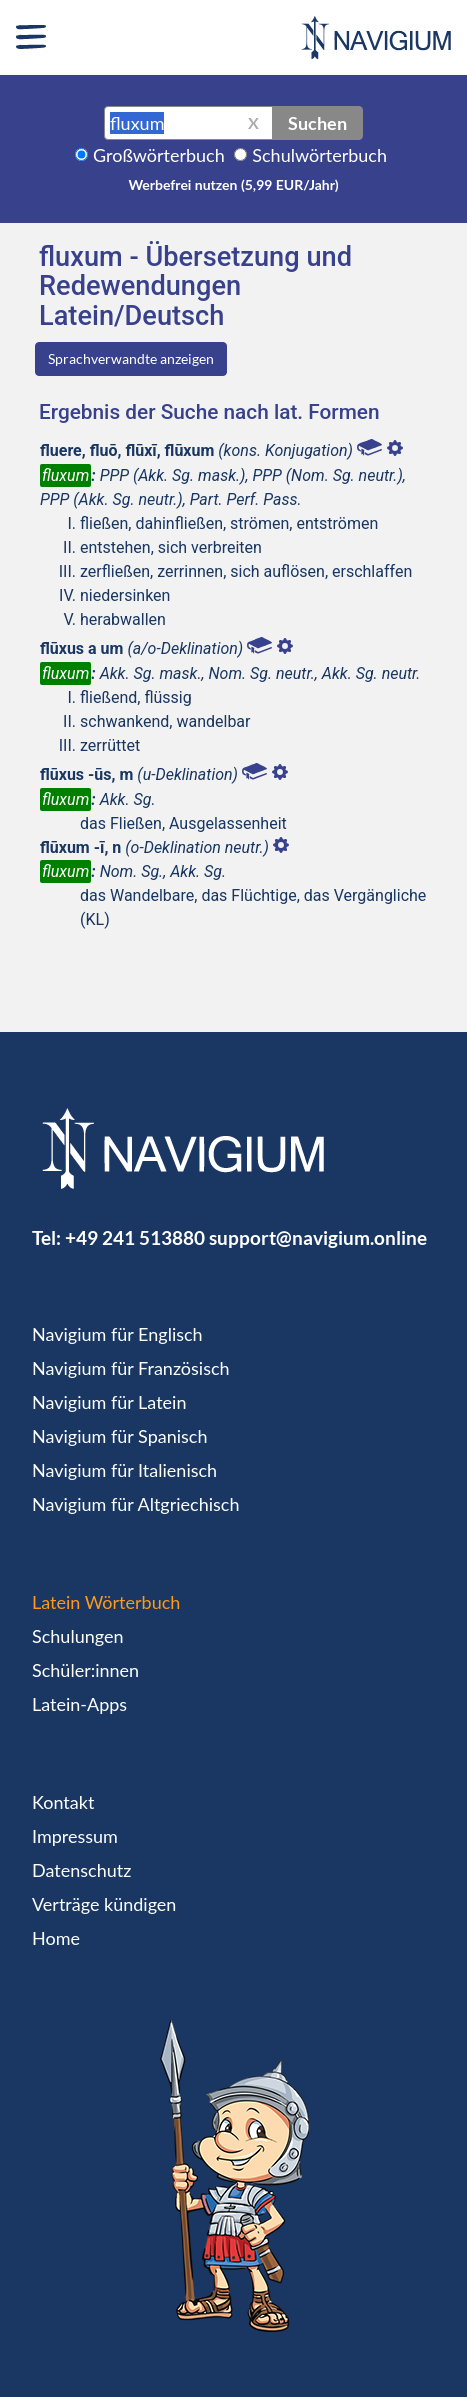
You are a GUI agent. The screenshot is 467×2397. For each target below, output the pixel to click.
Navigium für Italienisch (124, 1470)
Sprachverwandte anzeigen (131, 358)
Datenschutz (81, 1870)
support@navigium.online (318, 1237)
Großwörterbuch (159, 155)
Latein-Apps (79, 1704)
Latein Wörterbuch (106, 1602)
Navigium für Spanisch (120, 1436)
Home (56, 1938)
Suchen (317, 123)
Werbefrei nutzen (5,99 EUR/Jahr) (233, 184)
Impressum (75, 1836)
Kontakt (63, 1802)
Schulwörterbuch (319, 155)
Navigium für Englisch (117, 1334)
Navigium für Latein (109, 1402)
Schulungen (77, 1636)
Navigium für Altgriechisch (135, 1504)
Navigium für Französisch (131, 1368)
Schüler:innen (85, 1670)
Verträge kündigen (104, 1904)
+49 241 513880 (135, 1237)
